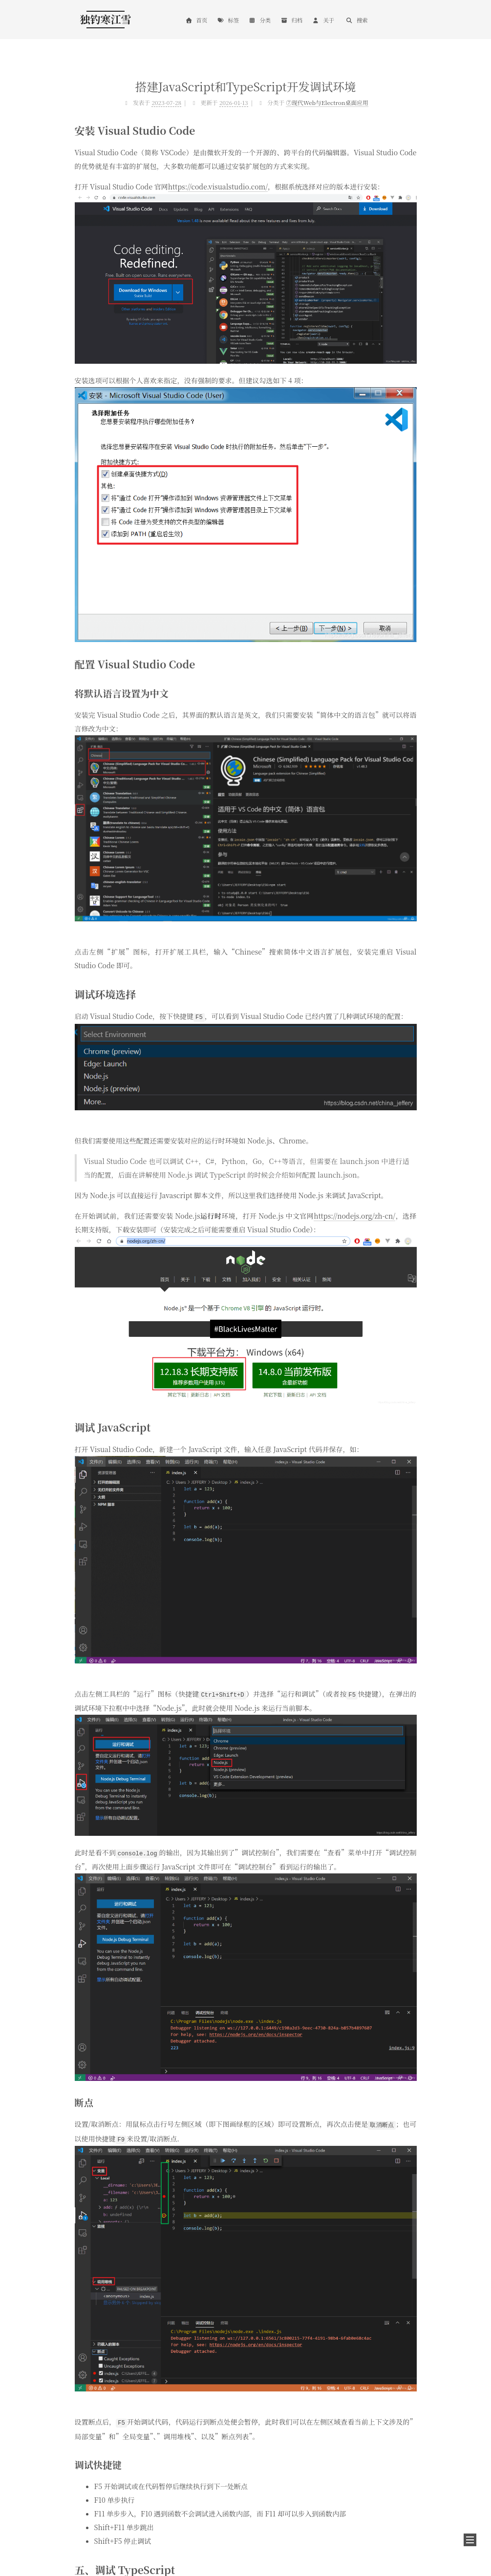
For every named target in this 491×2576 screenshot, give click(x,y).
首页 (196, 20)
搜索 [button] (357, 20)
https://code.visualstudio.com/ (218, 186)
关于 (323, 20)
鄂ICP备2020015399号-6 (108, 2553)
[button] (470, 2540)
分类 (260, 20)
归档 (291, 20)
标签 (228, 20)
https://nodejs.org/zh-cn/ (354, 1215)
